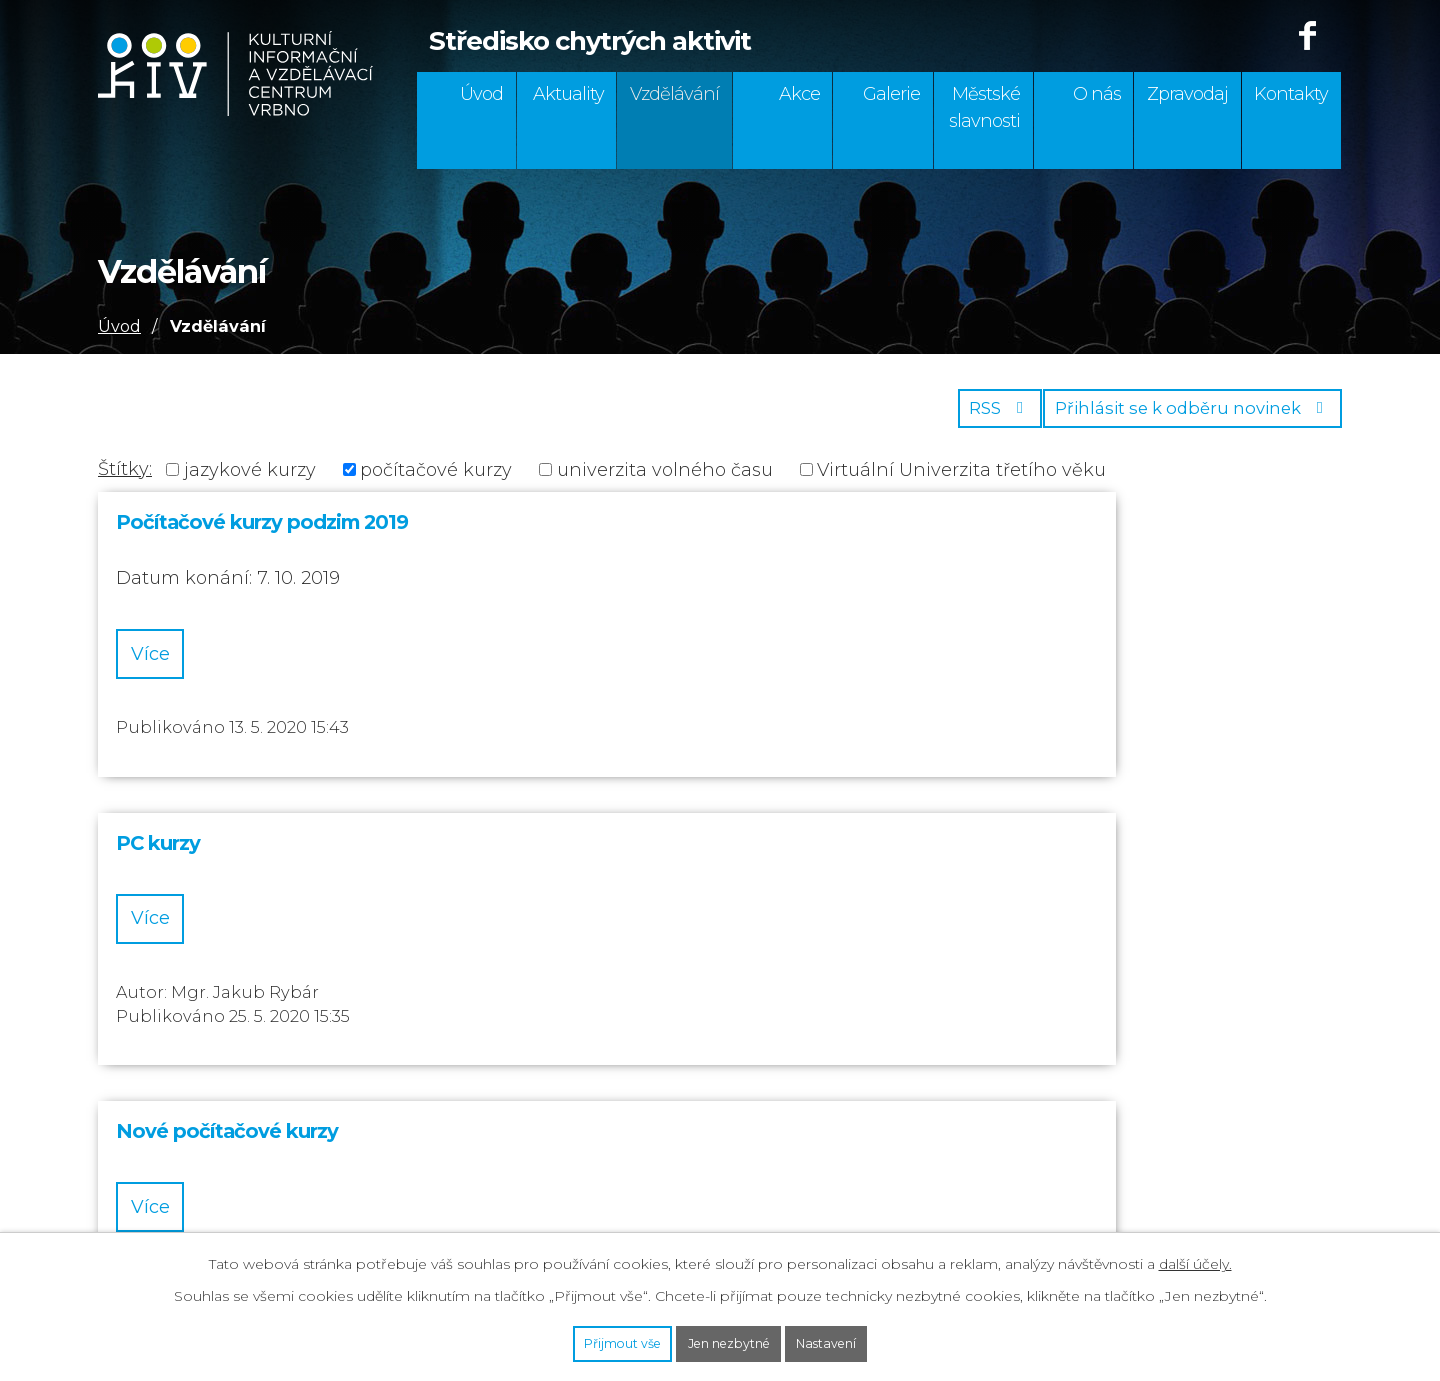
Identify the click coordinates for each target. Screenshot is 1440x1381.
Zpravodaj (1187, 94)
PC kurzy (565, 534)
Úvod (481, 94)
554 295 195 (148, 1066)
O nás (1097, 94)
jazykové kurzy (250, 481)
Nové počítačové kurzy (1041, 534)
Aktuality (568, 94)
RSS (968, 418)
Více (171, 668)
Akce (799, 94)
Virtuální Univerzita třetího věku (961, 481)
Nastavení (874, 1339)
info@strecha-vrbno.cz (199, 1183)
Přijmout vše (576, 1339)
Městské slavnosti (984, 107)
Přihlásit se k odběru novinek (1183, 418)
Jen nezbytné (730, 1339)
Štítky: (125, 480)
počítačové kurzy (436, 481)
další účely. (1195, 1255)
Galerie (891, 94)
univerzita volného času (665, 481)
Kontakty (1291, 94)
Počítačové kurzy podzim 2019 (262, 534)
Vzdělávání (674, 94)
